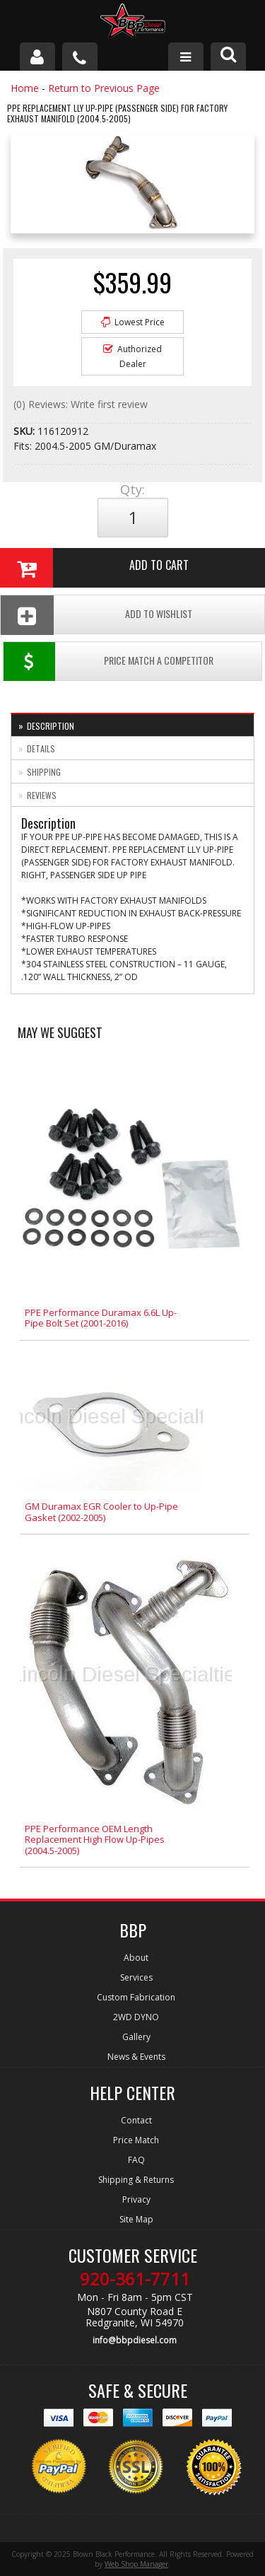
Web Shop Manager (136, 2564)
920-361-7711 (135, 2279)
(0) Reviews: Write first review (80, 404)
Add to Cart (94, 568)
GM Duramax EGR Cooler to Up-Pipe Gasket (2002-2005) (101, 1512)
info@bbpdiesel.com (135, 2340)
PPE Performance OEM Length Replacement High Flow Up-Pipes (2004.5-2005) (95, 1839)
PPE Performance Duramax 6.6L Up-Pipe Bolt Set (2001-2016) (101, 1318)
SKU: (25, 431)
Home (25, 88)
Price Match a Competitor (108, 661)
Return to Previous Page (104, 88)
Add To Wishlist (96, 614)
